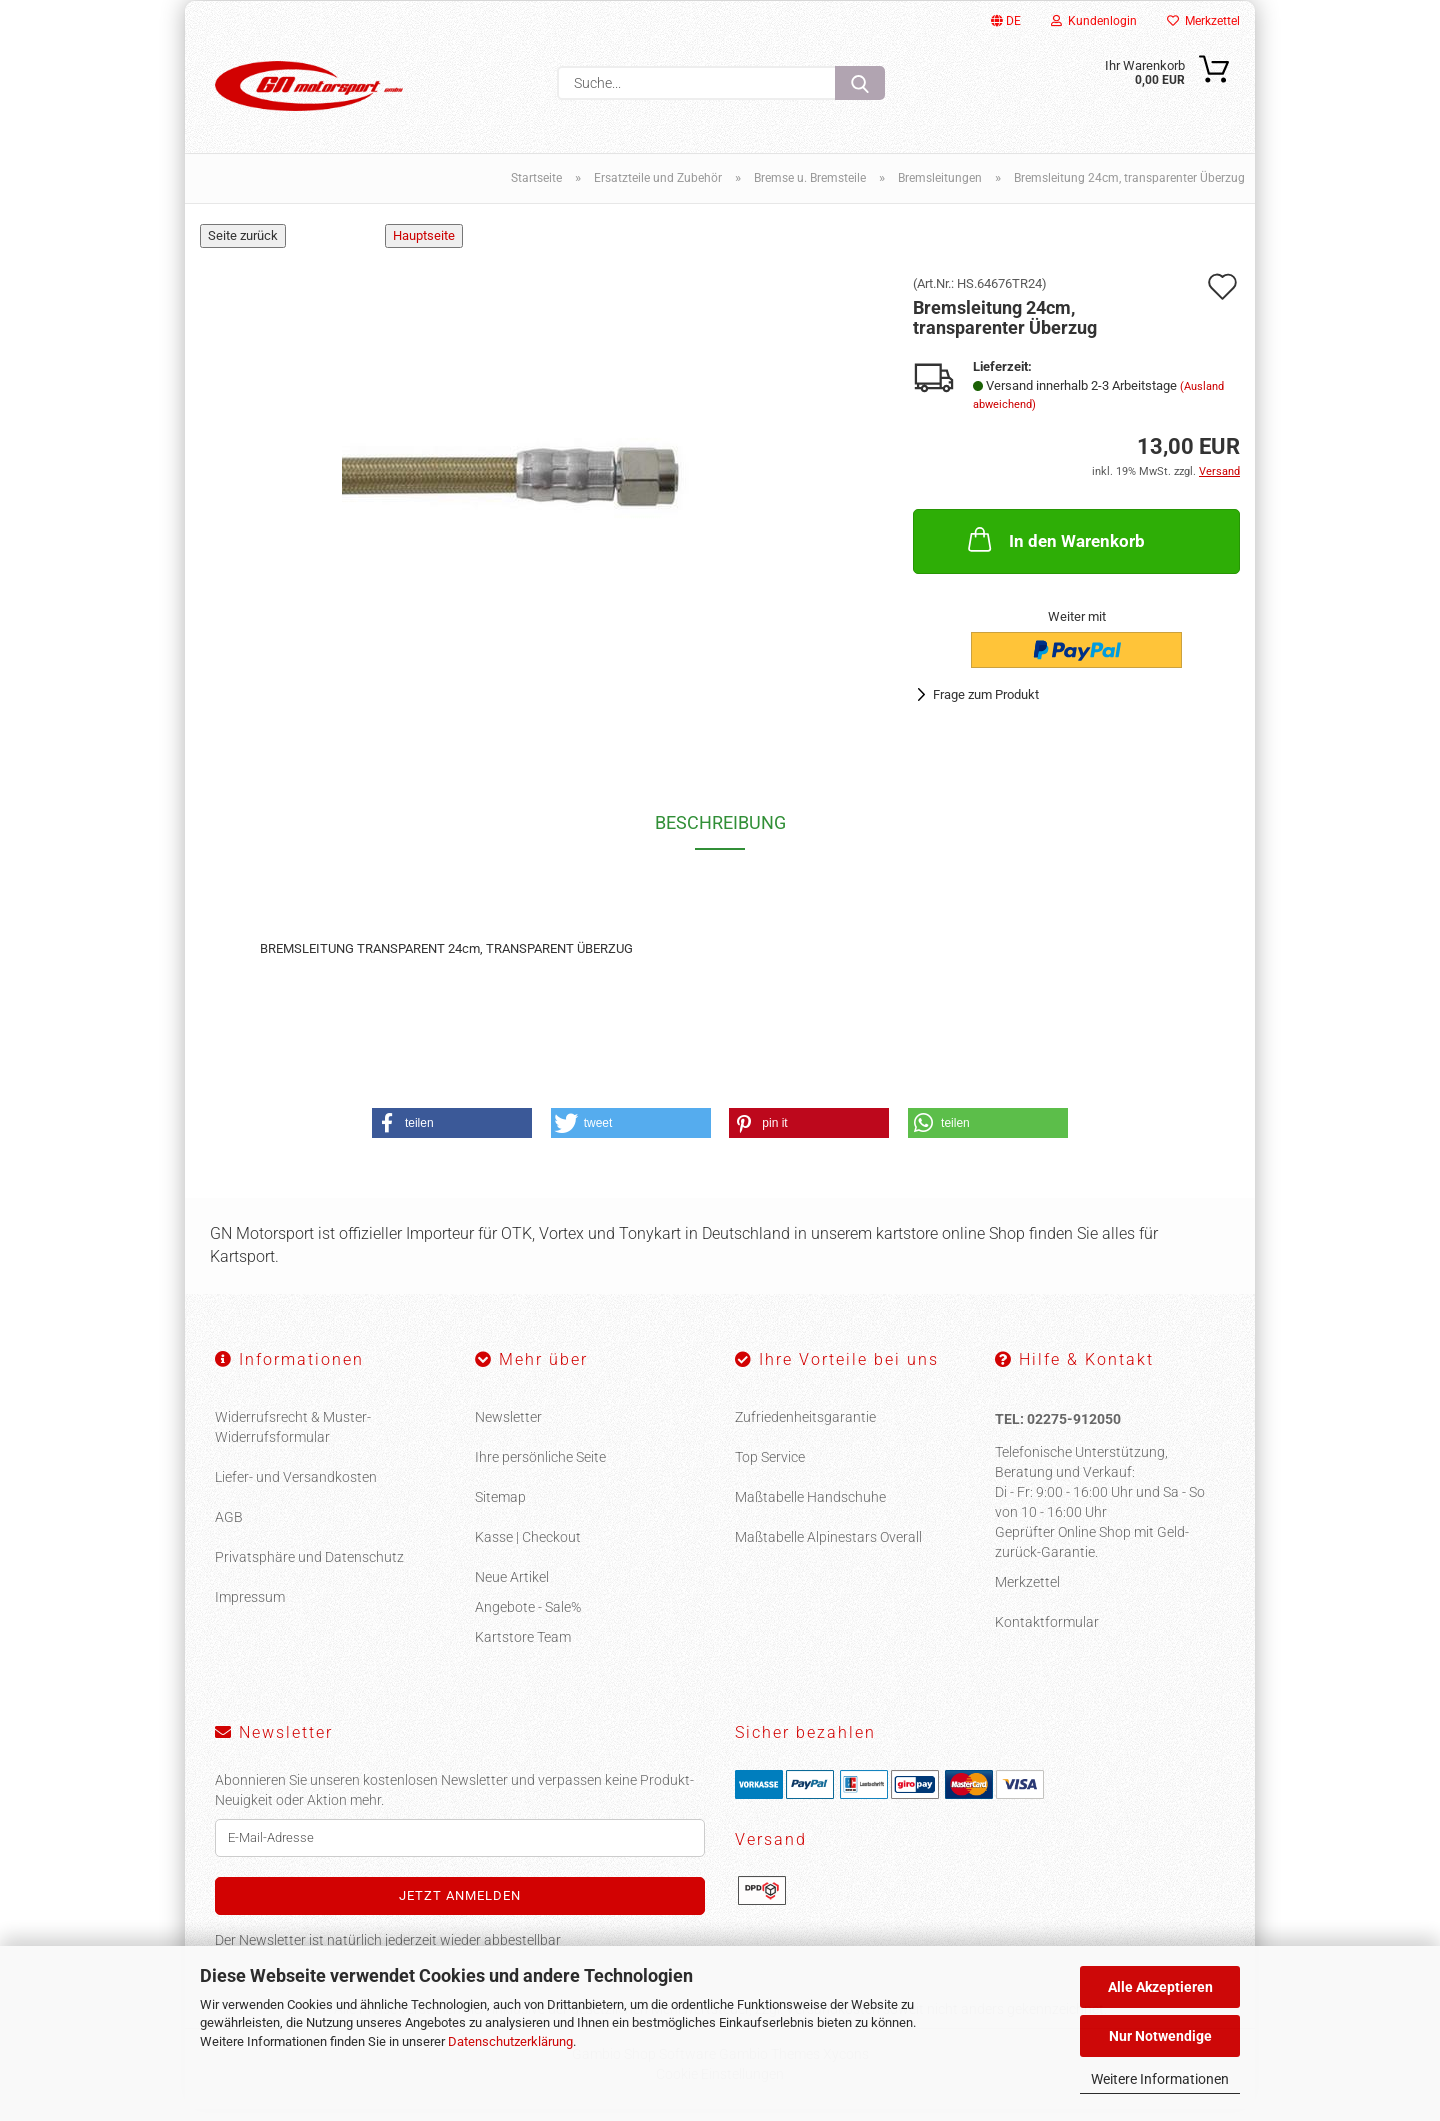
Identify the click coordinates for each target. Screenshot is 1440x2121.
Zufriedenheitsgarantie (805, 1428)
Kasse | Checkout (528, 1548)
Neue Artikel (512, 1588)
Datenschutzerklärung (510, 2041)
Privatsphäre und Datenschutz (309, 1568)
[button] (452, 1135)
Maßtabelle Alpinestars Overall (828, 1548)
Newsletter (508, 1428)
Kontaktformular (1047, 1634)
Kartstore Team (523, 1648)
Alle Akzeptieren (1160, 1987)
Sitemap (500, 1508)
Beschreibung (720, 833)
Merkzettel (1203, 21)
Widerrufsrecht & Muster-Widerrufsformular (293, 1438)
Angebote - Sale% (528, 1618)
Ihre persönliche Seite (540, 1468)
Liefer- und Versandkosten (296, 1488)
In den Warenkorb (1054, 551)
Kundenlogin (1094, 21)
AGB (229, 1528)
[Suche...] (860, 83)
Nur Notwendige (1160, 2036)
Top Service (770, 1468)
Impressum (250, 1608)
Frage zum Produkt (986, 706)
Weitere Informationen (1160, 2079)
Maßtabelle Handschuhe (810, 1508)
